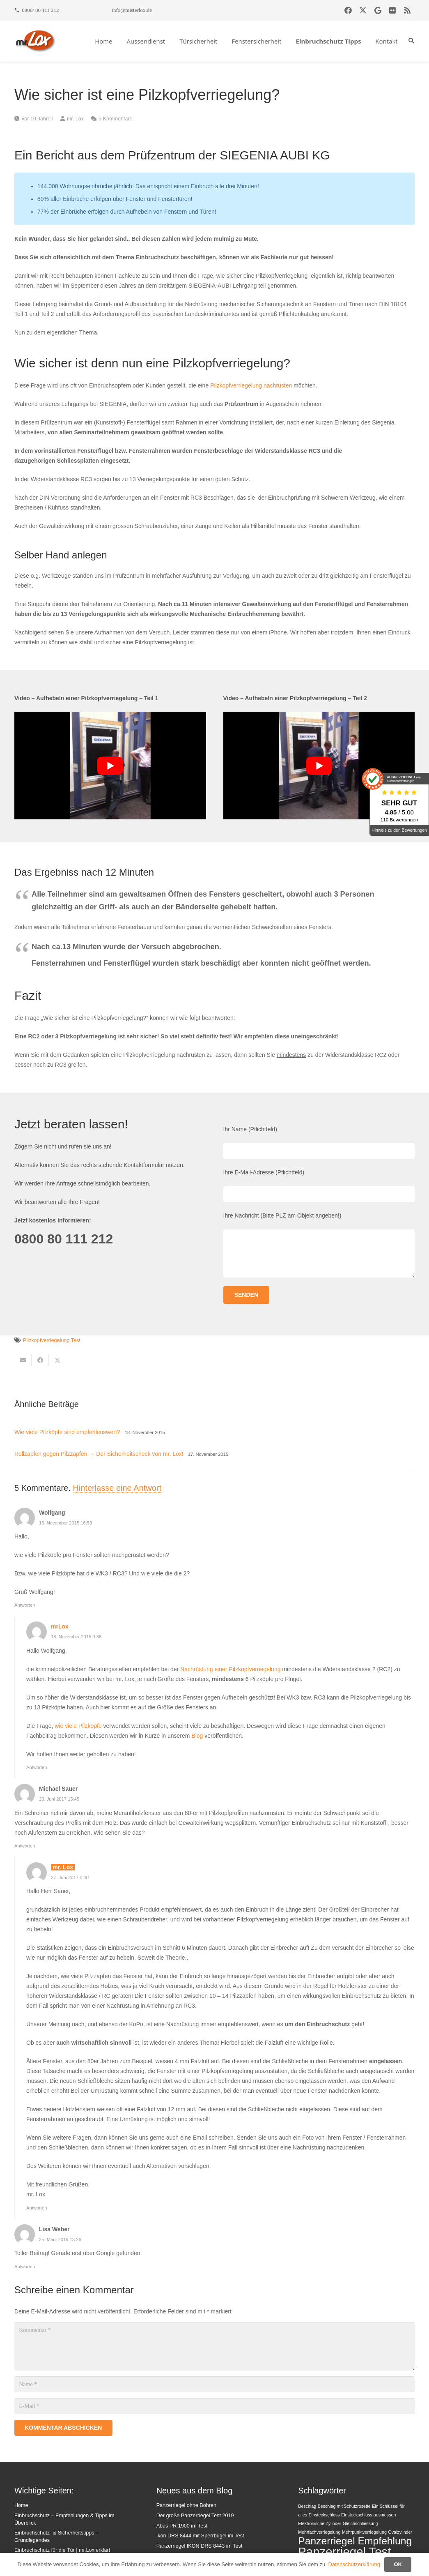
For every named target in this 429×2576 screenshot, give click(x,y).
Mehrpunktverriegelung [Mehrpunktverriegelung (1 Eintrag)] (364, 2532)
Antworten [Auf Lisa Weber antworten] (24, 2266)
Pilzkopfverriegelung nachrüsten (251, 385)
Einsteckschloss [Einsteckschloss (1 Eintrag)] (324, 2514)
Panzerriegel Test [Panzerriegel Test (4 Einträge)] (344, 2551)
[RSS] (407, 10)
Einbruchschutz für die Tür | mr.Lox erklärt (62, 2550)
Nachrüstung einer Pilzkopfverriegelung (230, 1669)
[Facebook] (348, 10)
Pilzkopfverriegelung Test (51, 1340)
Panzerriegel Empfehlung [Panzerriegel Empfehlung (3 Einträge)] (355, 2540)
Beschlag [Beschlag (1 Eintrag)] (307, 2506)
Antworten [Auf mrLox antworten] (36, 1767)
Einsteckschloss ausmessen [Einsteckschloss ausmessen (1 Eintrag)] (368, 2514)
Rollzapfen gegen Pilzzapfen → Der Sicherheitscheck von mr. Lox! (99, 1454)
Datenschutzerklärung (354, 2564)
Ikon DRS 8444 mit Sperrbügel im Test (200, 2536)
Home (21, 2505)
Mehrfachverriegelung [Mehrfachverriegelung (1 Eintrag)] (319, 2532)
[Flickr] (392, 10)
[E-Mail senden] (23, 1360)
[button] (411, 41)
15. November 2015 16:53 (65, 1522)
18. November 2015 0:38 (76, 1636)
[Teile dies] (40, 1360)
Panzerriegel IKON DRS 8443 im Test (199, 2546)
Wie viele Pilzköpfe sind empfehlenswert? (67, 1432)
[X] (363, 10)
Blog (197, 1735)
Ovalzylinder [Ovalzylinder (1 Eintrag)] (400, 2532)
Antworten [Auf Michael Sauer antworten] (24, 1845)
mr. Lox (75, 119)
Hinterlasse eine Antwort (117, 1487)
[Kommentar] (214, 2346)
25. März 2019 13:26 (60, 2239)
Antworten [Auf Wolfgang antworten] (24, 1605)
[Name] (214, 2384)
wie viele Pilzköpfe (78, 1726)
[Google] (377, 10)
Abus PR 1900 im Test (181, 2526)
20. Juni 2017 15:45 (59, 1799)
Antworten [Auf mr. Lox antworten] (36, 2207)
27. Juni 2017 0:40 (70, 1877)
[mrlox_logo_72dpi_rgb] (35, 41)
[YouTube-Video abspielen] (110, 765)
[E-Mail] (214, 2406)
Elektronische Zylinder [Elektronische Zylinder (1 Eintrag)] (319, 2523)
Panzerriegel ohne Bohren (186, 2505)
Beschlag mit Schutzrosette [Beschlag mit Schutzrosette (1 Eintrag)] (344, 2506)
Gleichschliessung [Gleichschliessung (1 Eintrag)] (360, 2523)
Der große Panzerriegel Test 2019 (195, 2515)
